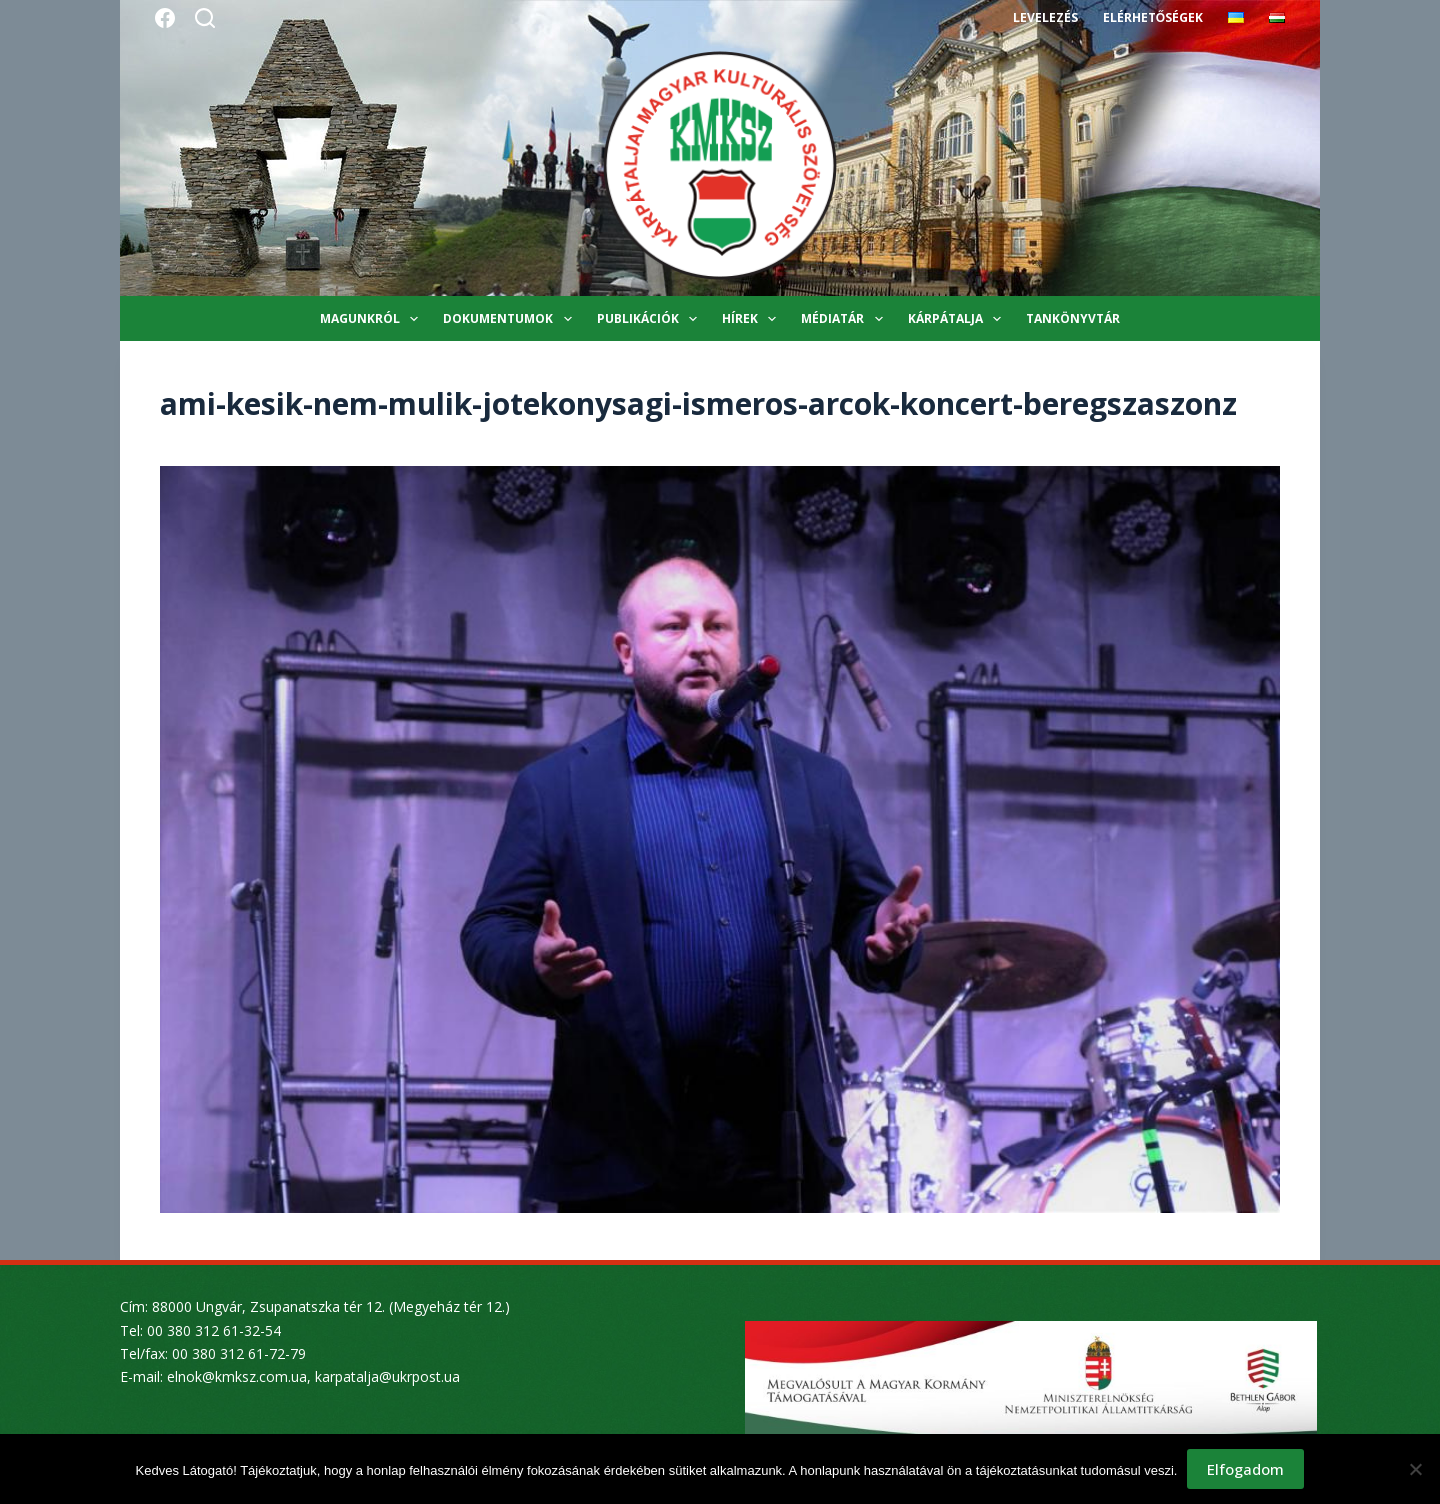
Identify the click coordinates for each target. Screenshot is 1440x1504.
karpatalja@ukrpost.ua (387, 1376)
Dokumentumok (511, 319)
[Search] (205, 18)
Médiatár (845, 319)
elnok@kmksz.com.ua (237, 1376)
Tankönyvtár (1073, 318)
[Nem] (1415, 1469)
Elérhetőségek (1153, 17)
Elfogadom (1245, 1469)
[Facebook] (165, 18)
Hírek (753, 319)
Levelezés (1045, 17)
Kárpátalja (958, 319)
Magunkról (373, 319)
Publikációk (651, 319)
